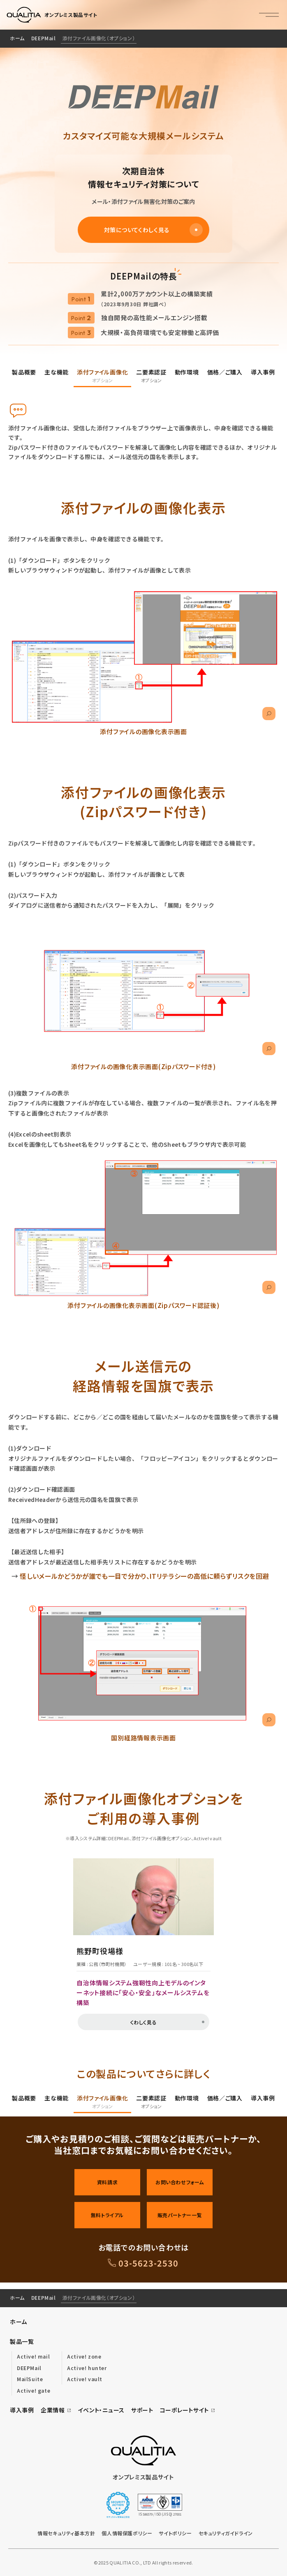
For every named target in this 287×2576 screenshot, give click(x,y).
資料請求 (107, 2182)
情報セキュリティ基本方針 (66, 2533)
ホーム (17, 38)
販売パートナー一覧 (179, 2214)
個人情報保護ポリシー (127, 2533)
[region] (143, 39)
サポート (142, 2410)
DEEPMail (43, 38)
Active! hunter (86, 2367)
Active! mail (33, 2356)
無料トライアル (107, 2214)
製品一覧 (22, 2341)
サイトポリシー (175, 2533)
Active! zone (84, 2356)
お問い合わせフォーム (179, 2182)
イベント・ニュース (101, 2410)
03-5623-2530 (148, 2263)
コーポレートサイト (187, 2410)
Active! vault (84, 2378)
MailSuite (30, 2378)
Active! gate (33, 2390)
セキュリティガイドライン (226, 2533)
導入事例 (22, 2410)
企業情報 (56, 2410)
